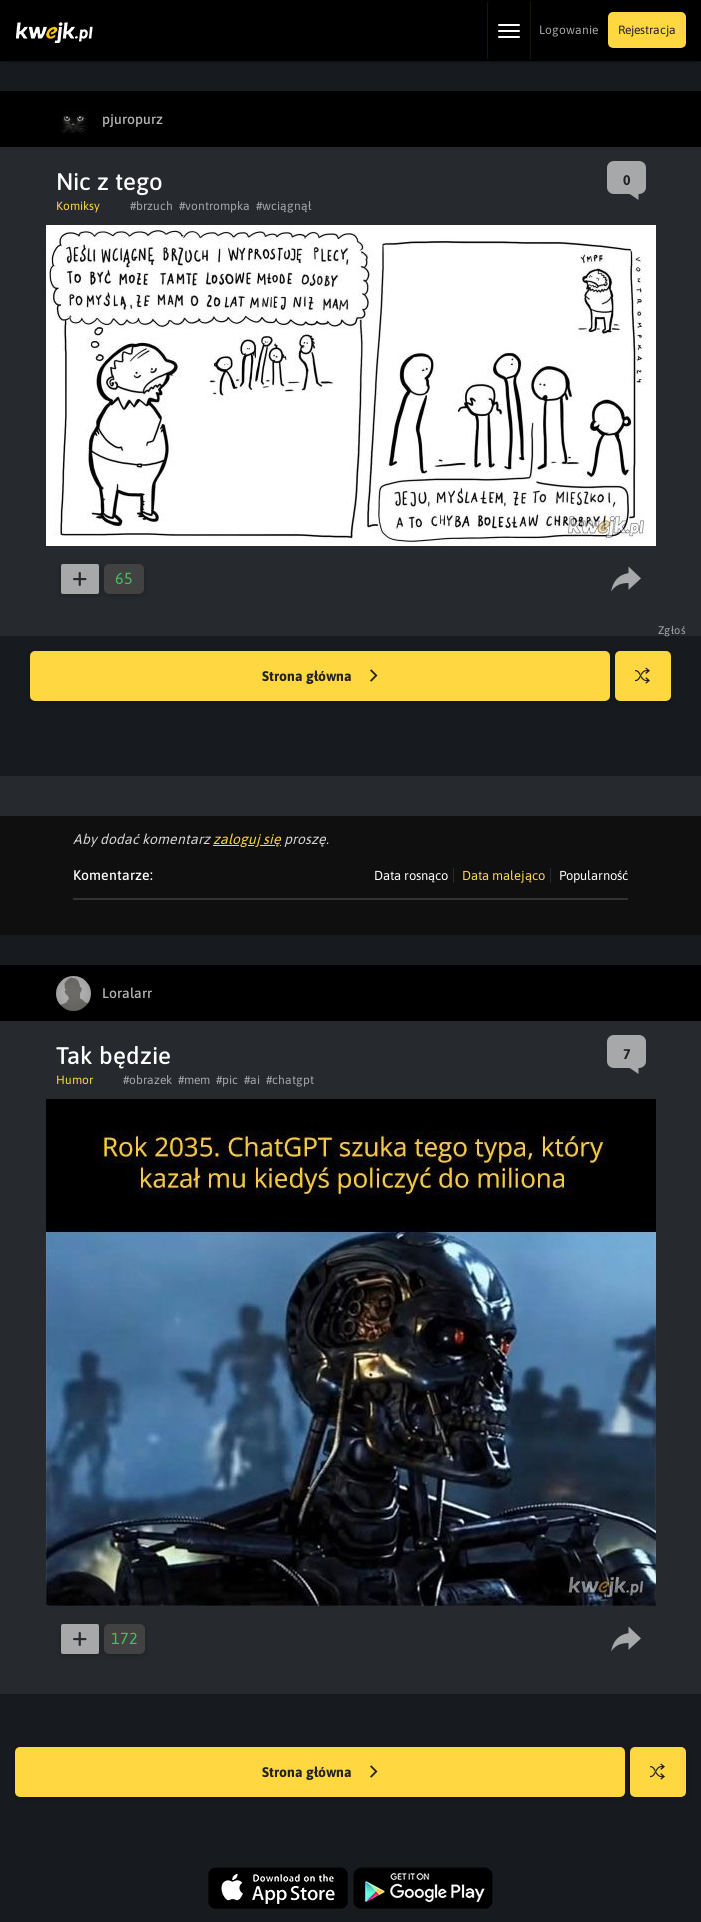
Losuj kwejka (650, 685)
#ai (252, 1080)
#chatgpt (290, 1080)
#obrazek (147, 1080)
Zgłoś (672, 630)
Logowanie (568, 30)
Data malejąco (503, 875)
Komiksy (78, 206)
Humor (74, 1080)
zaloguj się (247, 839)
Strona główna (320, 677)
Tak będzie (113, 1055)
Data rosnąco (411, 875)
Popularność (593, 875)
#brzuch (151, 206)
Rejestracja (647, 30)
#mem (194, 1080)
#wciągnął (284, 206)
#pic (227, 1080)
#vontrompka (214, 206)
